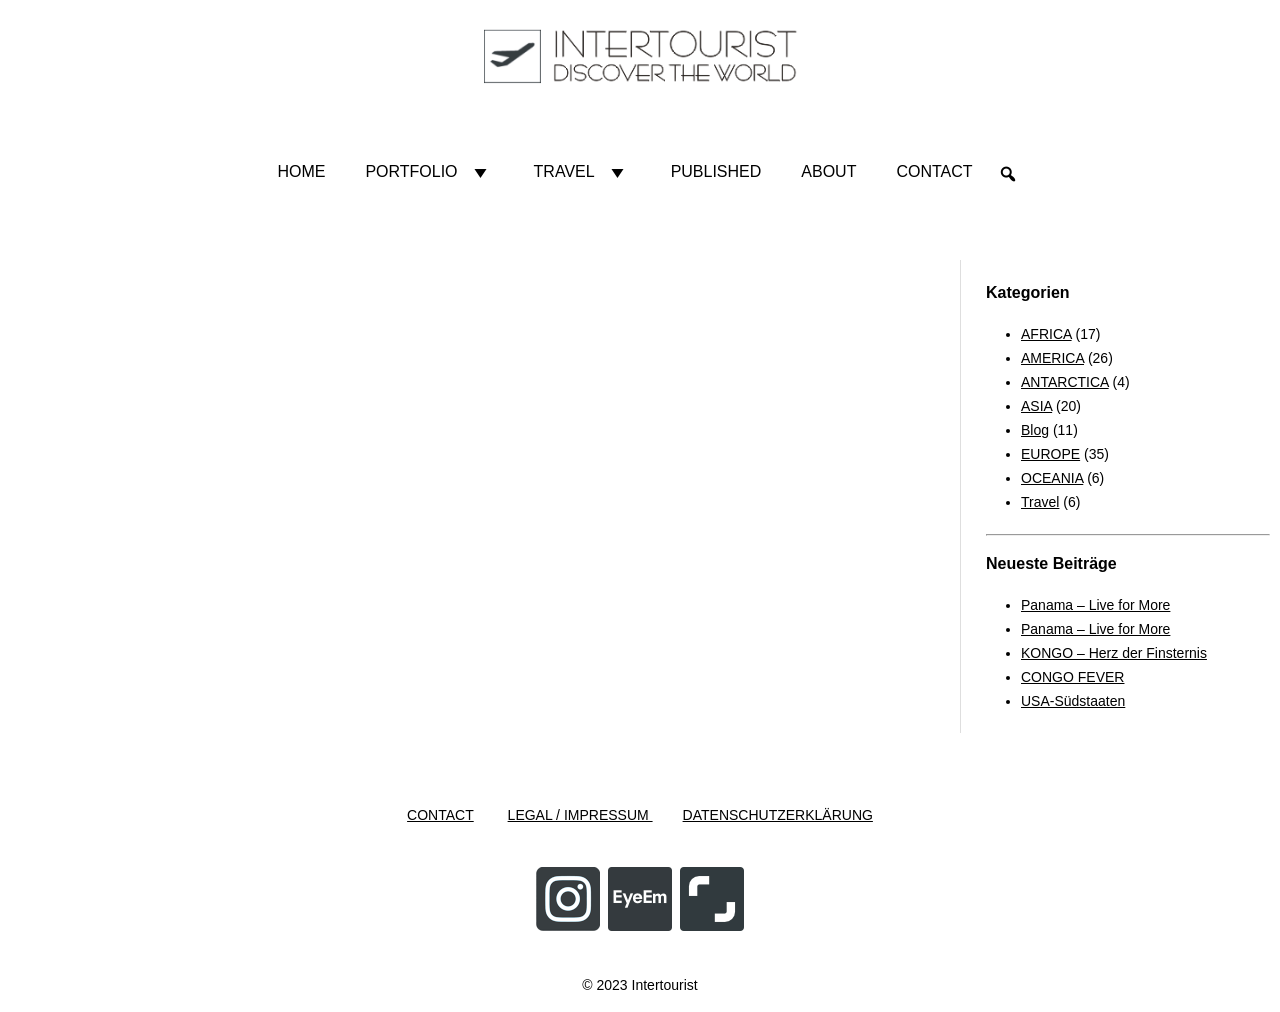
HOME (301, 171)
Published (716, 171)
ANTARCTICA (1065, 382)
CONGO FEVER (1072, 677)
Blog (1035, 430)
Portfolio (429, 172)
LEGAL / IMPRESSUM (580, 815)
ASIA (1036, 406)
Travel (582, 172)
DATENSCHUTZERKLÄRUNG (778, 815)
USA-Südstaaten (1073, 701)
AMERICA (1052, 358)
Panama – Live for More (1095, 605)
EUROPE (1050, 454)
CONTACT (440, 815)
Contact (934, 171)
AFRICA (1046, 334)
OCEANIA (1052, 478)
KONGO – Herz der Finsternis (1114, 653)
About (828, 171)
